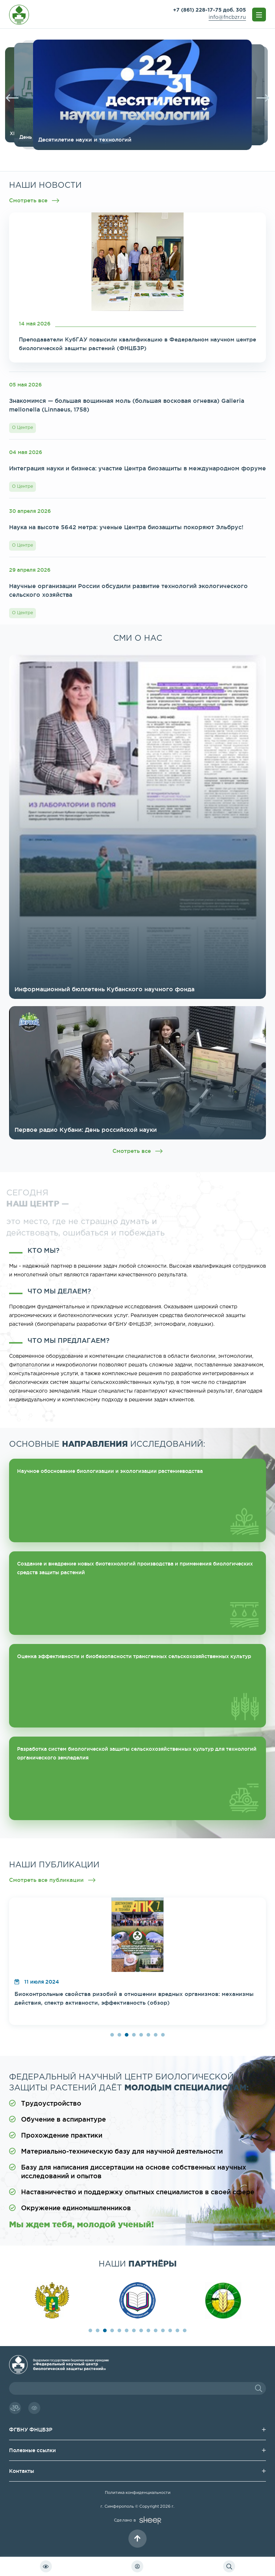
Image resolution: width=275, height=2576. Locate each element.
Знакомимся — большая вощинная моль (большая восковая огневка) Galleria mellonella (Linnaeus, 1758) (126, 405)
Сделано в (137, 2520)
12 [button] (170, 2330)
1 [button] (112, 2035)
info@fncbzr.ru (227, 17)
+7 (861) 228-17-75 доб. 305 (209, 10)
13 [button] (177, 2330)
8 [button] (163, 2035)
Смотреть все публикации (52, 1880)
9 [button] (148, 2330)
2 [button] (119, 2035)
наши (138, 2263)
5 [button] (141, 2035)
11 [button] (163, 2330)
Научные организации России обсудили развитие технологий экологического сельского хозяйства (128, 590)
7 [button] (155, 2035)
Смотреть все (34, 201)
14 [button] (184, 2330)
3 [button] (126, 2035)
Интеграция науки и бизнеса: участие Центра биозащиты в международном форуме (137, 468)
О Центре (22, 428)
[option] (161, 95)
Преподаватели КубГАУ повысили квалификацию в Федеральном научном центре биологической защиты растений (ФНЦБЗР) (137, 343)
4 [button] (134, 2035)
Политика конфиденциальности (138, 2493)
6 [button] (148, 2035)
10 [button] (155, 2330)
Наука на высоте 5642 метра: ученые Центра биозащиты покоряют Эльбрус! (126, 527)
